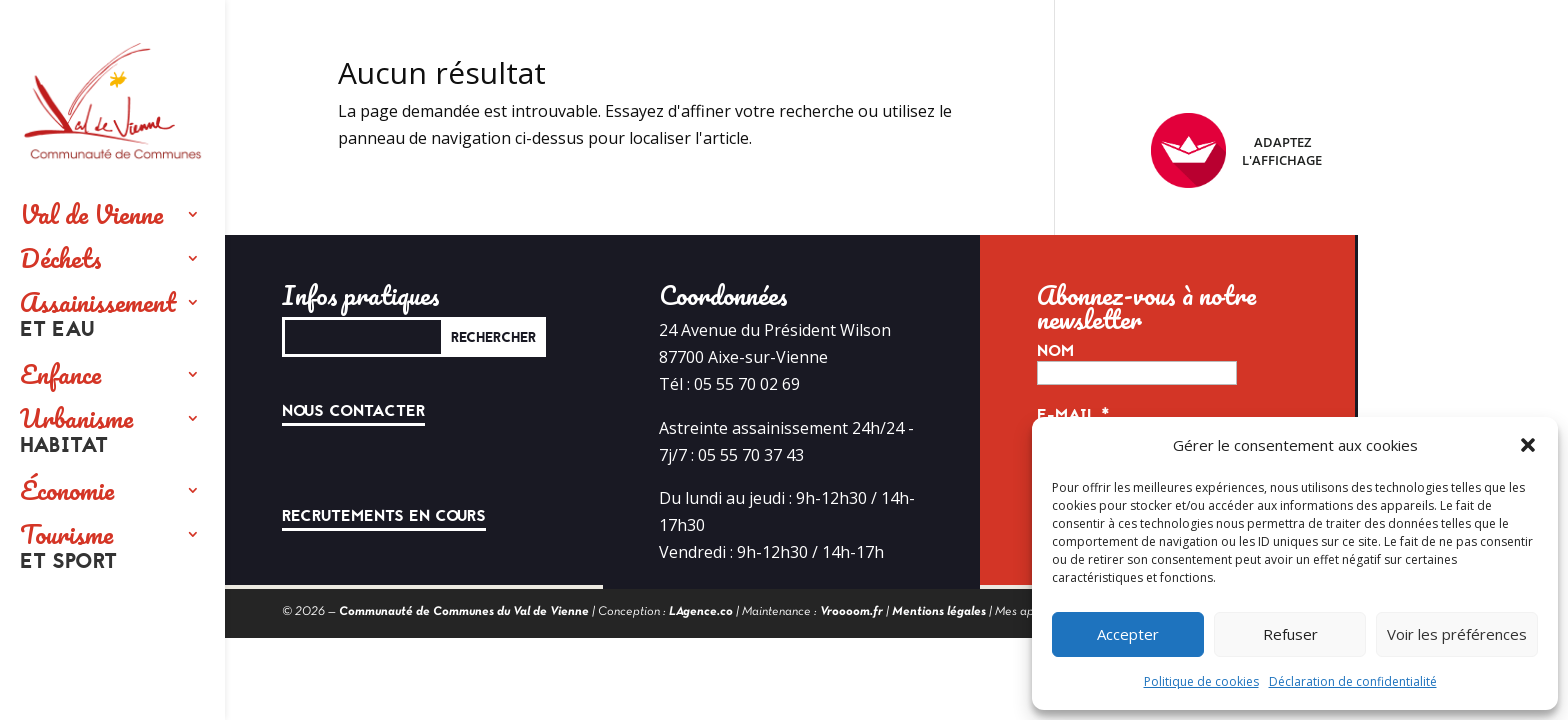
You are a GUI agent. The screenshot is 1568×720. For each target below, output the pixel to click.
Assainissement (98, 316)
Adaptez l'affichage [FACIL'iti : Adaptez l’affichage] (1236, 150)
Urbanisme (76, 432)
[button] (1528, 445)
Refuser (1290, 634)
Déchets (61, 258)
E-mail (1073, 415)
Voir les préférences (1457, 634)
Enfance (60, 374)
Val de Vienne (91, 214)
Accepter (1128, 634)
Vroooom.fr (851, 612)
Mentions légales (939, 612)
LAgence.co (701, 612)
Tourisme (68, 548)
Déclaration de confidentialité (1353, 681)
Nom (1055, 351)
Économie (67, 490)
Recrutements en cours (384, 516)
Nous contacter (353, 411)
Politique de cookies (1201, 681)
